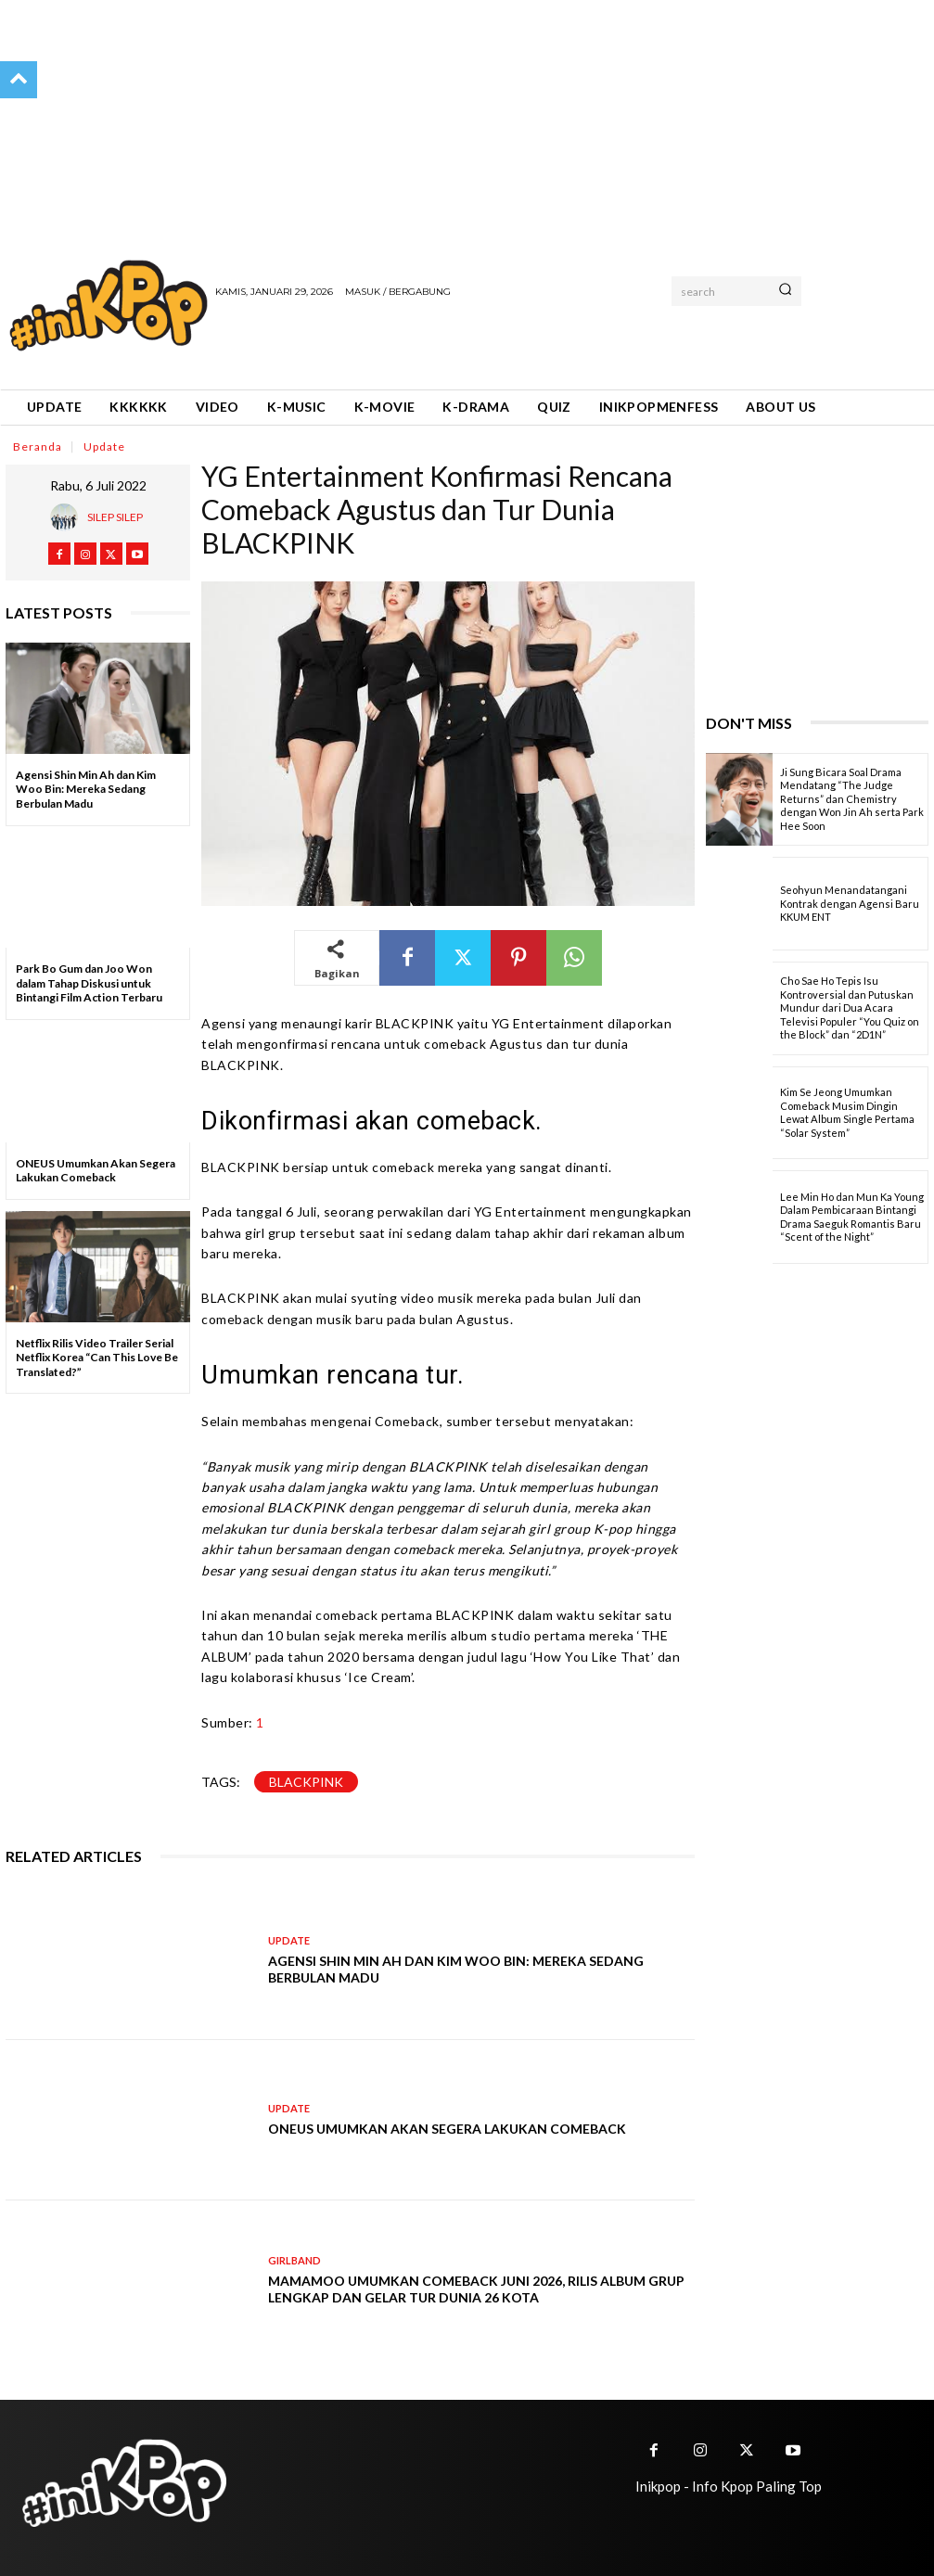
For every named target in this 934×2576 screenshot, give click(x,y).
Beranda (37, 446)
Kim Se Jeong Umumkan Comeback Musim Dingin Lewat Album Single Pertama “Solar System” (847, 1113)
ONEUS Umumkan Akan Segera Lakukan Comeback (95, 1170)
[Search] (785, 291)
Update (104, 446)
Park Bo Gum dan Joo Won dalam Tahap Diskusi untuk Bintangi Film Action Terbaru (89, 983)
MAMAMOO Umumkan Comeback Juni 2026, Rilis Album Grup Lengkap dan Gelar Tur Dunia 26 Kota (476, 2289)
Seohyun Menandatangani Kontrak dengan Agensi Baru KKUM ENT (849, 903)
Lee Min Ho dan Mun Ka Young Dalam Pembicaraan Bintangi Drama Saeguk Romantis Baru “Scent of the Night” (852, 1217)
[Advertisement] (432, 343)
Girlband (294, 2260)
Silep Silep (115, 517)
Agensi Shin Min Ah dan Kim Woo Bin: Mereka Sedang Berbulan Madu (86, 789)
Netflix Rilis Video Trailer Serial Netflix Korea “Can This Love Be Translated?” (97, 1357)
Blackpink (306, 1782)
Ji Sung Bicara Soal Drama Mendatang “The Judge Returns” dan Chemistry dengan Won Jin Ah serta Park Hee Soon (851, 798)
